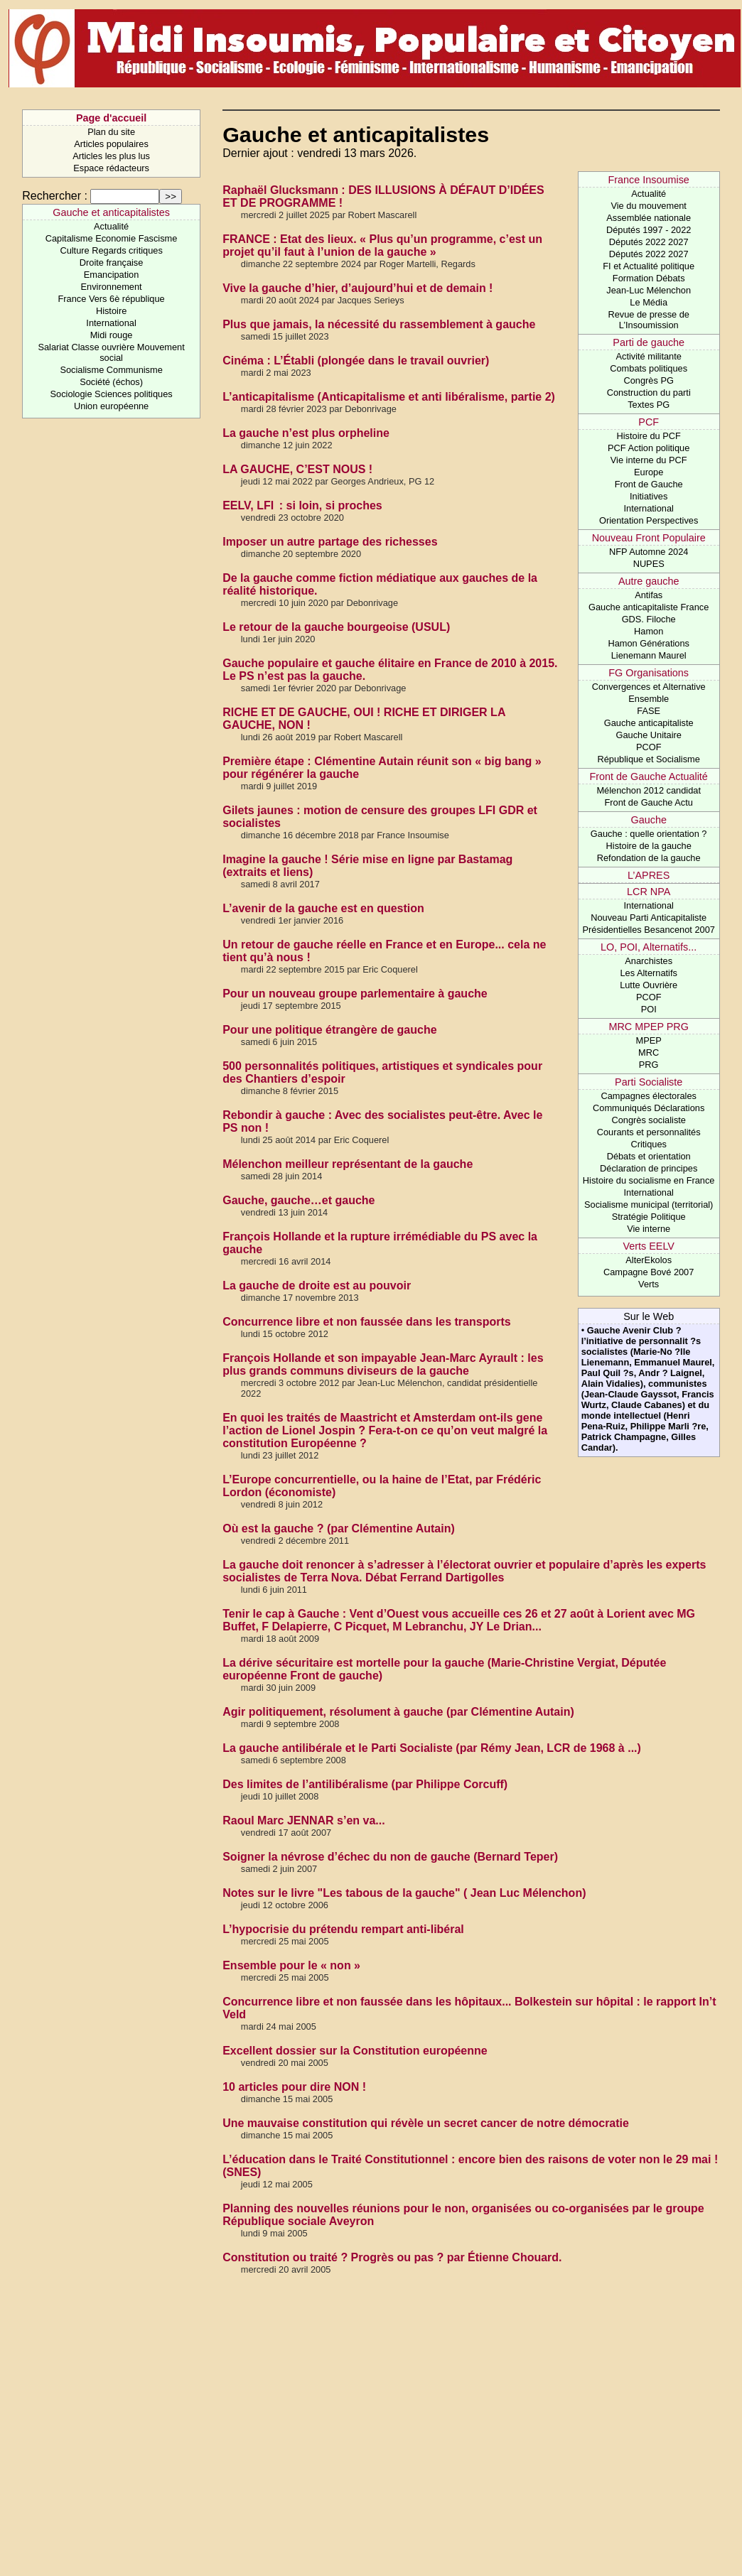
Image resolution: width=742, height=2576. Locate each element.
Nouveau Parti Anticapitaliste (648, 917)
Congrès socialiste (648, 1120)
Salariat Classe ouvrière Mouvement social (111, 352)
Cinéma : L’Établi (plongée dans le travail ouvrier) (355, 361)
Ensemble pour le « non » (291, 1965)
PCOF (649, 747)
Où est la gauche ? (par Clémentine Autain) (338, 1528)
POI (649, 1009)
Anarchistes (648, 961)
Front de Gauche (649, 484)
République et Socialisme (648, 759)
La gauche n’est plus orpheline (305, 433)
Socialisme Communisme (111, 369)
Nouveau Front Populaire (649, 537)
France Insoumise (648, 179)
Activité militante (648, 356)
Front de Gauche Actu (648, 802)
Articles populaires (111, 144)
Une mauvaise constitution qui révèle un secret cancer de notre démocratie (425, 2123)
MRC (648, 1052)
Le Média (648, 302)
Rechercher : (54, 196)
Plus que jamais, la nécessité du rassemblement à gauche (378, 324)
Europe (648, 472)
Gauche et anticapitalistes (111, 212)
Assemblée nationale (648, 217)
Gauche (648, 820)
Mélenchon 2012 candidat (648, 790)
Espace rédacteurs (111, 168)
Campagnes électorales (648, 1096)
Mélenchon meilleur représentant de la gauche (347, 1164)
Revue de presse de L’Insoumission (648, 319)
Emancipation (111, 274)
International (111, 323)
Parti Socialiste (648, 1082)
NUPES (649, 563)
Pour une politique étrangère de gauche (329, 1030)
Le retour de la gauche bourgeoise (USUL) (336, 627)
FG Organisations (648, 672)
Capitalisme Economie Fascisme (111, 238)
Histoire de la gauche (649, 845)
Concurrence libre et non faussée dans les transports (366, 1322)
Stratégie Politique (649, 1216)
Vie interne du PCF (649, 460)
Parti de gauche (648, 342)
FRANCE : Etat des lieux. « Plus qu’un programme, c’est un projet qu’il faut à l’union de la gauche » (382, 245)
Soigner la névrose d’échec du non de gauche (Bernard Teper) (390, 1857)
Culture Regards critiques (111, 250)
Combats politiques (648, 368)
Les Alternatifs (648, 973)
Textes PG (649, 404)
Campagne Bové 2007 (648, 1272)
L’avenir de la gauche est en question (323, 908)
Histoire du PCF (649, 436)
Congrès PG (648, 380)
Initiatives (648, 496)
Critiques (648, 1144)
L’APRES (649, 875)
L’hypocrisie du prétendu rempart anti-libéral (343, 1929)
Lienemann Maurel (649, 655)
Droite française (112, 262)
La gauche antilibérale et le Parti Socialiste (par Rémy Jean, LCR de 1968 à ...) (431, 1748)
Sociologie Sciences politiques (111, 394)
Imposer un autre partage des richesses (329, 542)
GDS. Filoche (649, 619)
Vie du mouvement (648, 205)
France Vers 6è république (111, 298)
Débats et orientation (649, 1156)
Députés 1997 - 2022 (649, 229)
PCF (648, 422)
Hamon (648, 631)
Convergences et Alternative (649, 686)
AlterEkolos (648, 1260)
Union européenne (111, 406)
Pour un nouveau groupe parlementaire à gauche (355, 993)
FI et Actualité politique (648, 266)
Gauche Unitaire (648, 735)
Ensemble (648, 698)
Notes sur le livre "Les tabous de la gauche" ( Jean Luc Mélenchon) (404, 1893)
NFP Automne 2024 (648, 551)
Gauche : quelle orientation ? (649, 833)
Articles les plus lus (111, 156)
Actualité (111, 226)
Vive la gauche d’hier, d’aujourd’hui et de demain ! (357, 288)
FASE (648, 710)
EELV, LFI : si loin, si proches (302, 505)
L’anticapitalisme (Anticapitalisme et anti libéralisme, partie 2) (388, 397)
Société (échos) (111, 382)
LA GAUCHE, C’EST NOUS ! (297, 469)
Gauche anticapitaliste (649, 723)
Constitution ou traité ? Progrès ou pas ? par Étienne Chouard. (391, 2257)
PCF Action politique (648, 448)
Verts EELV (648, 1246)
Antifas (648, 595)
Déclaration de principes (648, 1168)
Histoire (111, 310)
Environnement (111, 286)
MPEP (649, 1040)
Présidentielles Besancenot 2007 (648, 929)
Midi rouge (111, 335)
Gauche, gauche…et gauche (298, 1200)
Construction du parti (649, 392)
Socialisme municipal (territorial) (648, 1204)
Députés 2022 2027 (649, 242)
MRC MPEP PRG (648, 1026)
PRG (649, 1064)
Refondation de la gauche (649, 858)
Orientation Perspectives (648, 520)
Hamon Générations (648, 643)
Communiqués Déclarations (648, 1108)
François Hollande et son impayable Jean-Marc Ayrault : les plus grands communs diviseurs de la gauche (382, 1364)
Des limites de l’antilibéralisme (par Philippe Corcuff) (364, 1784)
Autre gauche (648, 581)
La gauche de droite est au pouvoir (316, 1285)
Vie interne (648, 1228)
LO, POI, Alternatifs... (649, 947)
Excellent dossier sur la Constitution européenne (355, 2051)
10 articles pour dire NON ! (294, 2087)
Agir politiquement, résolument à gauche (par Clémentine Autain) (398, 1712)
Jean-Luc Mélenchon (648, 290)
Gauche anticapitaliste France (648, 607)
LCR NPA (648, 891)
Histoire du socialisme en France (649, 1180)
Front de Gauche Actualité (648, 776)
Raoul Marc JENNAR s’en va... (303, 1820)
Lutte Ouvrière (648, 985)
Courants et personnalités (649, 1132)
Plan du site (111, 131)
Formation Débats (649, 278)
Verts (648, 1284)
